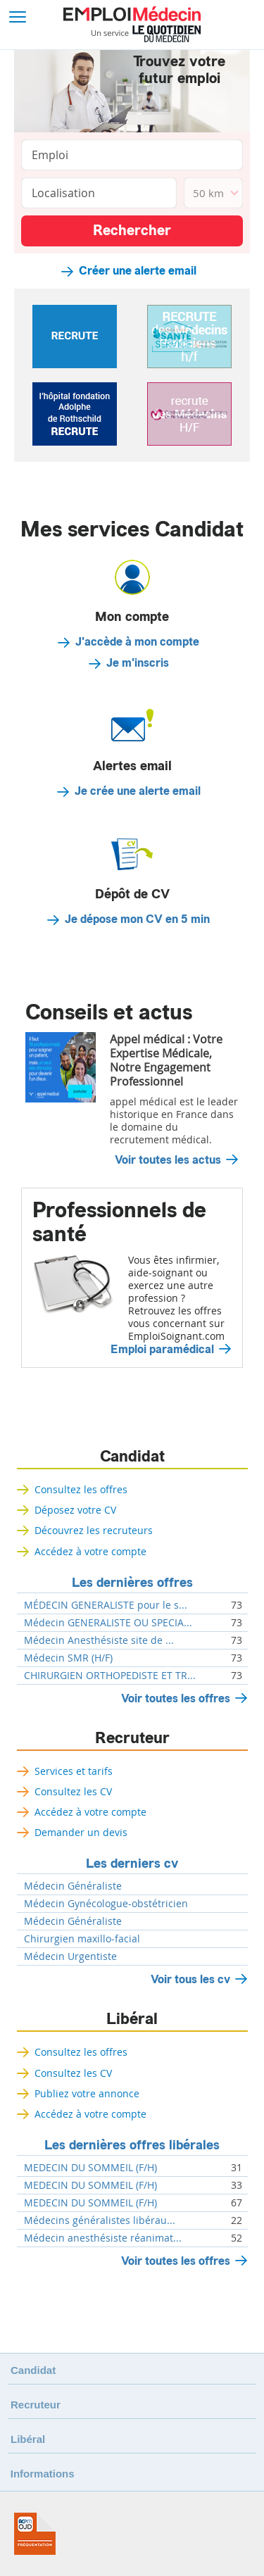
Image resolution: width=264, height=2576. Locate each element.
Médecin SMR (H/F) (68, 1658)
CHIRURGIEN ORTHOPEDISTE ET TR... (110, 1675)
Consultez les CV (73, 1791)
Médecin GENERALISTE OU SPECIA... (108, 1622)
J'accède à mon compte (137, 642)
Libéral (132, 2019)
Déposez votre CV (75, 1509)
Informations (43, 2474)
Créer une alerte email (137, 271)
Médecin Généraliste (73, 1886)
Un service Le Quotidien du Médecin (146, 33)
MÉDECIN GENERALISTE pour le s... (105, 1605)
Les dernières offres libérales (132, 2145)
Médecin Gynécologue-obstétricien (106, 1903)
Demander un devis (80, 1832)
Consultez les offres (80, 1489)
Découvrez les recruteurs (93, 1530)
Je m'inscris (137, 663)
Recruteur (132, 1738)
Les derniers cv (132, 1863)
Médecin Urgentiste (70, 1956)
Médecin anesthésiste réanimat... (103, 2238)
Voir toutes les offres (175, 1698)
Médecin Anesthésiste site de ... (99, 1640)
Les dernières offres (132, 1582)
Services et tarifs (73, 1771)
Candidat (132, 1456)
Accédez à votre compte (90, 1551)
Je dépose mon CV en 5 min (137, 919)
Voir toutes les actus (168, 1160)
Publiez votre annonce (86, 2093)
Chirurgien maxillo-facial (82, 1939)
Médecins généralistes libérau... (99, 2220)
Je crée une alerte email (138, 791)
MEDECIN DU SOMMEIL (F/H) (90, 2167)
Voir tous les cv (190, 1979)
